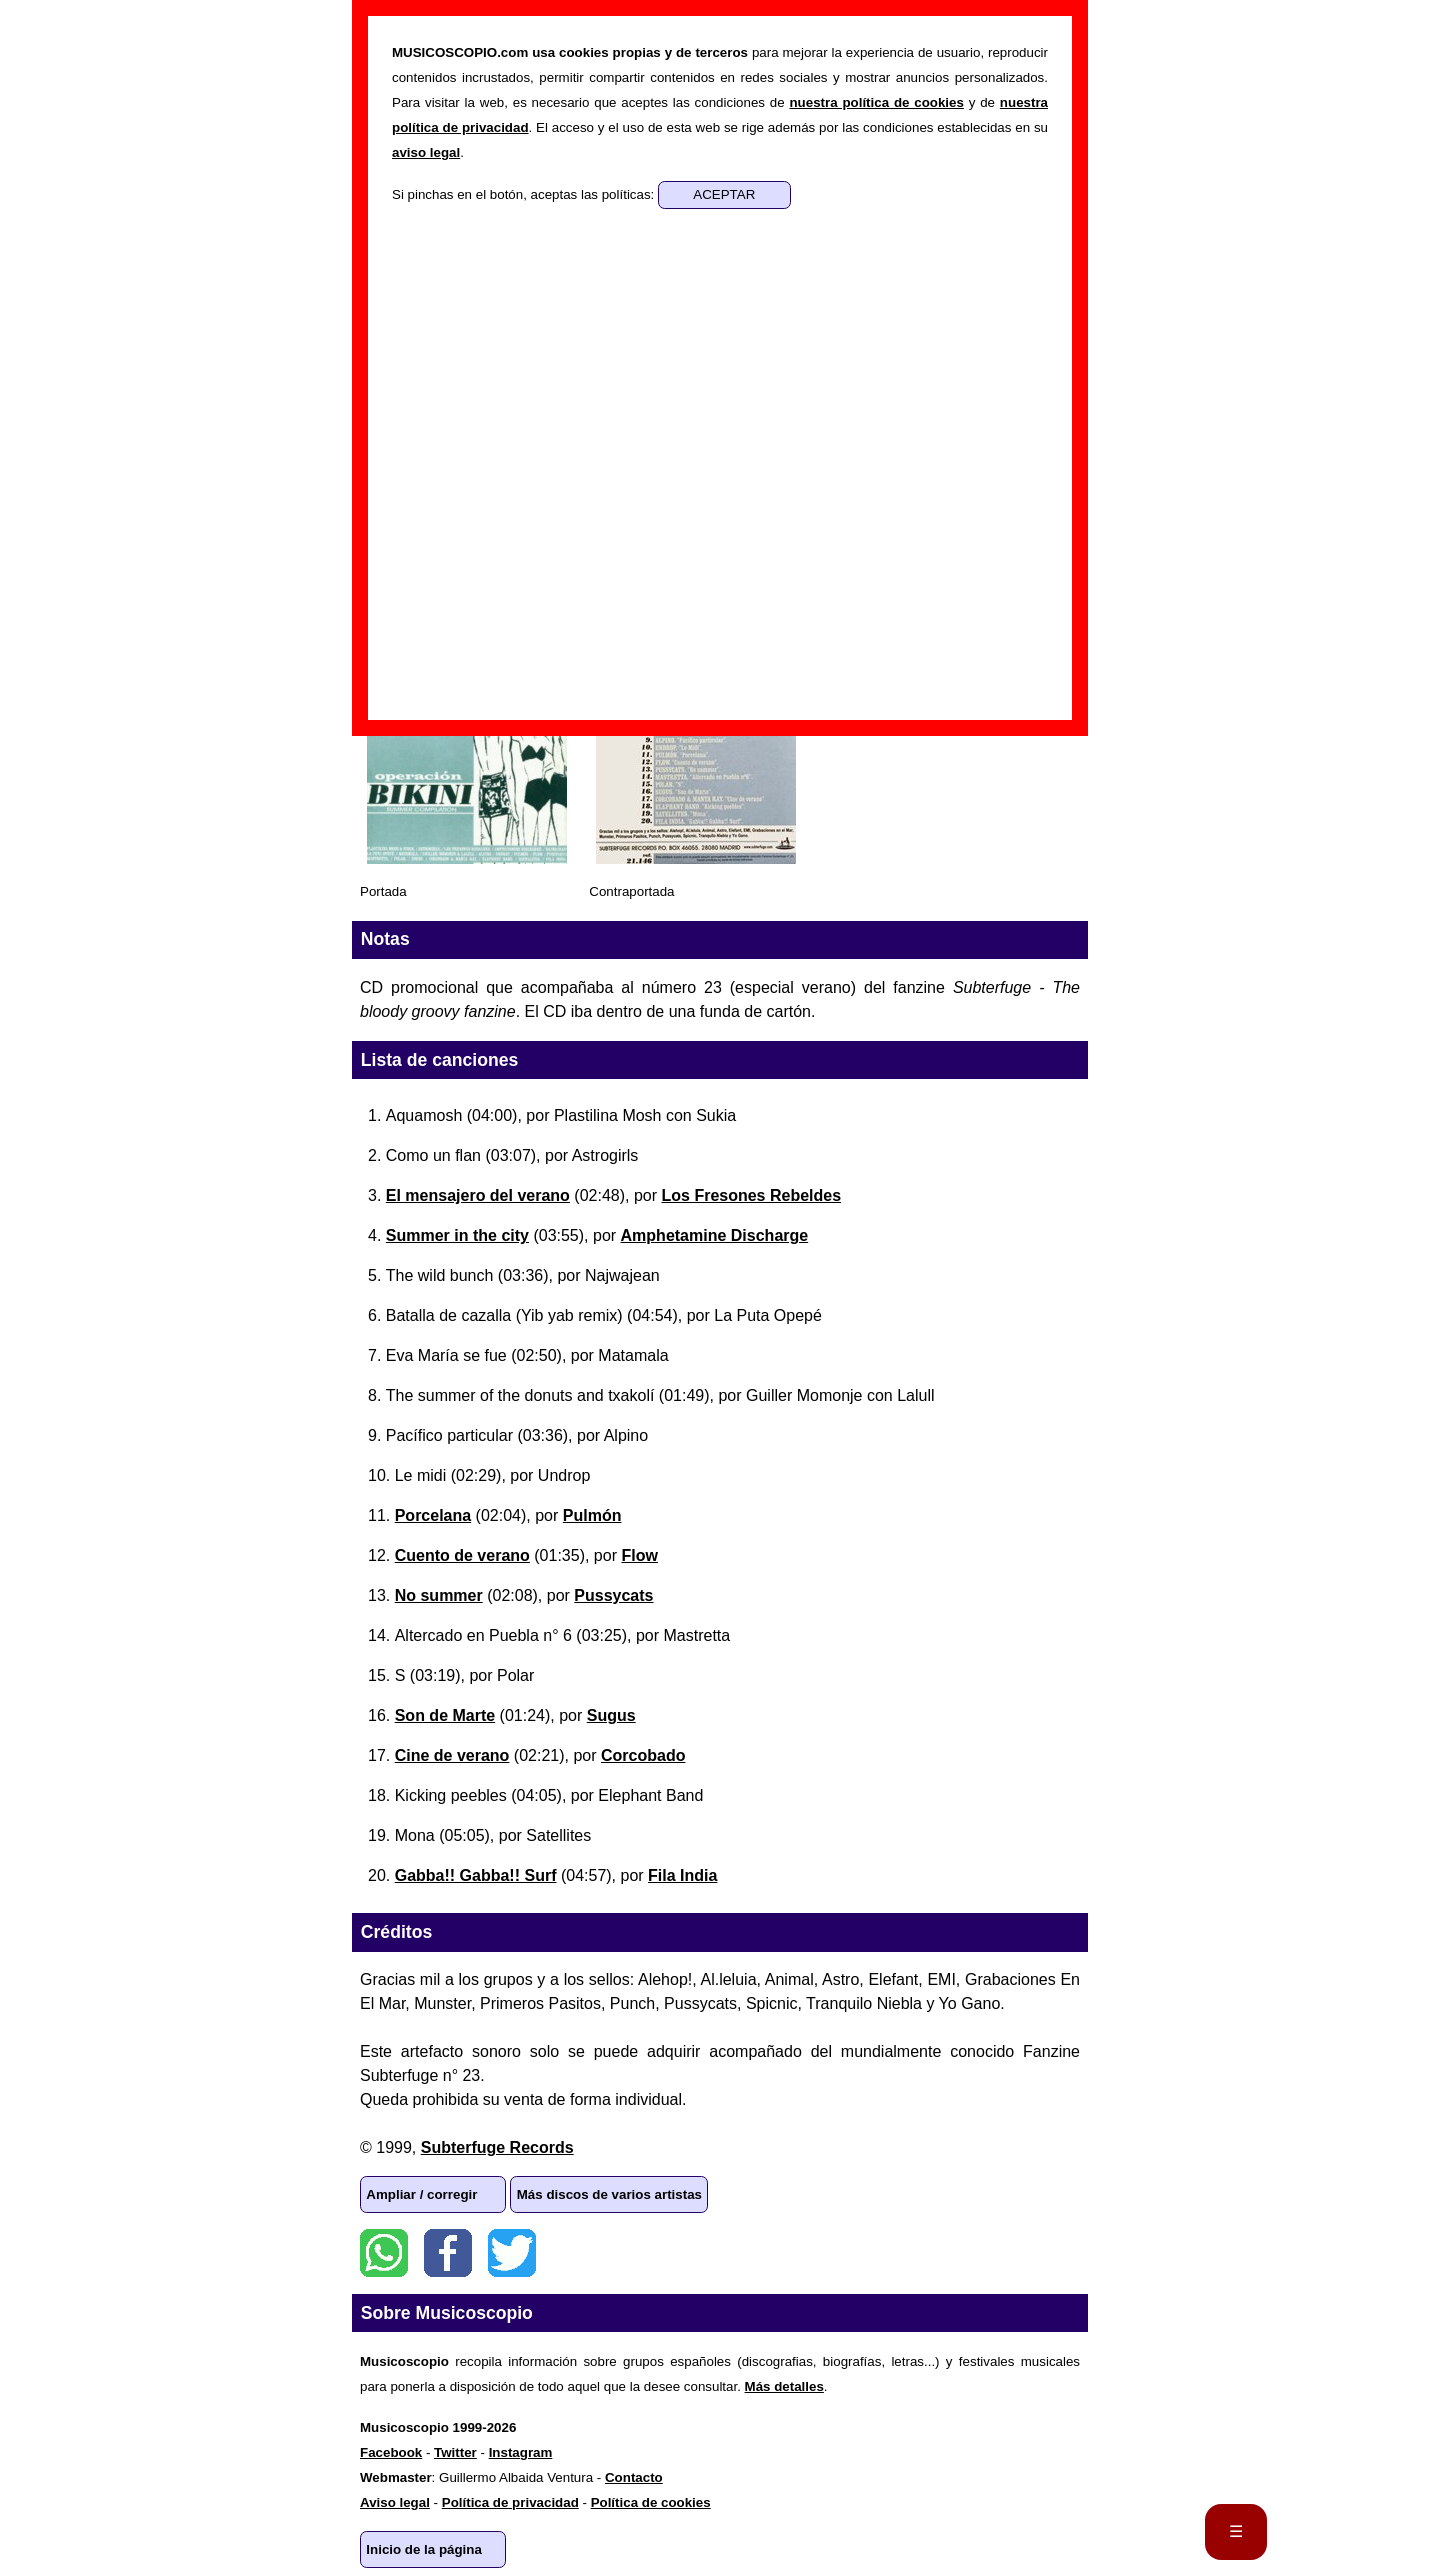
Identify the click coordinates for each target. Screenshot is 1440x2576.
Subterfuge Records (497, 2147)
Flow (639, 1555)
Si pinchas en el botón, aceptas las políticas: (525, 194)
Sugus (611, 1715)
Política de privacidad (510, 2502)
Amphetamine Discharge (715, 1235)
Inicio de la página (424, 2549)
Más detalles (784, 2386)
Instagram (521, 2452)
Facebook (448, 2253)
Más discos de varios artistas (609, 2194)
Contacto (634, 2477)
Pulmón (592, 1515)
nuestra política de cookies (876, 102)
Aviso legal (395, 2502)
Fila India (682, 1875)
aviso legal (426, 152)
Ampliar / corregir (421, 2194)
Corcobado (643, 1755)
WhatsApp (384, 2253)
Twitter (512, 2253)
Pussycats (613, 1595)
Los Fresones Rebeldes (751, 1195)
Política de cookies (651, 2502)
